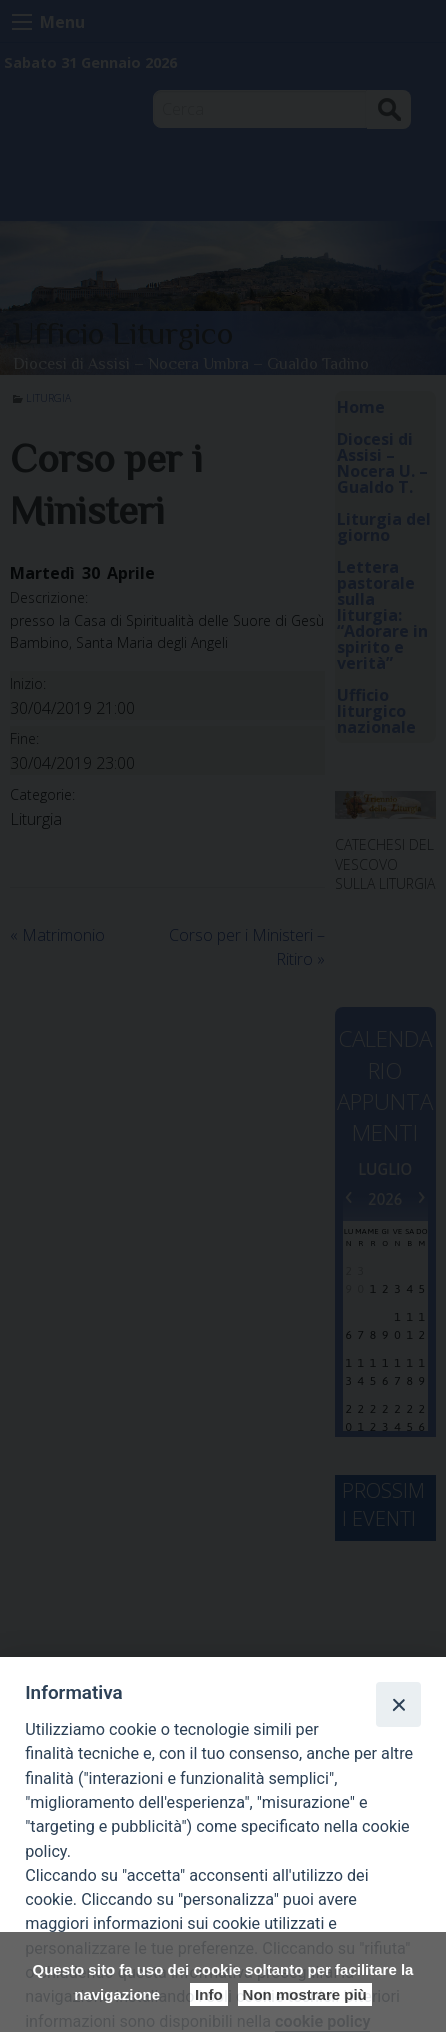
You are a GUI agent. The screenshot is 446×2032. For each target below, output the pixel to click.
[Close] (398, 1704)
